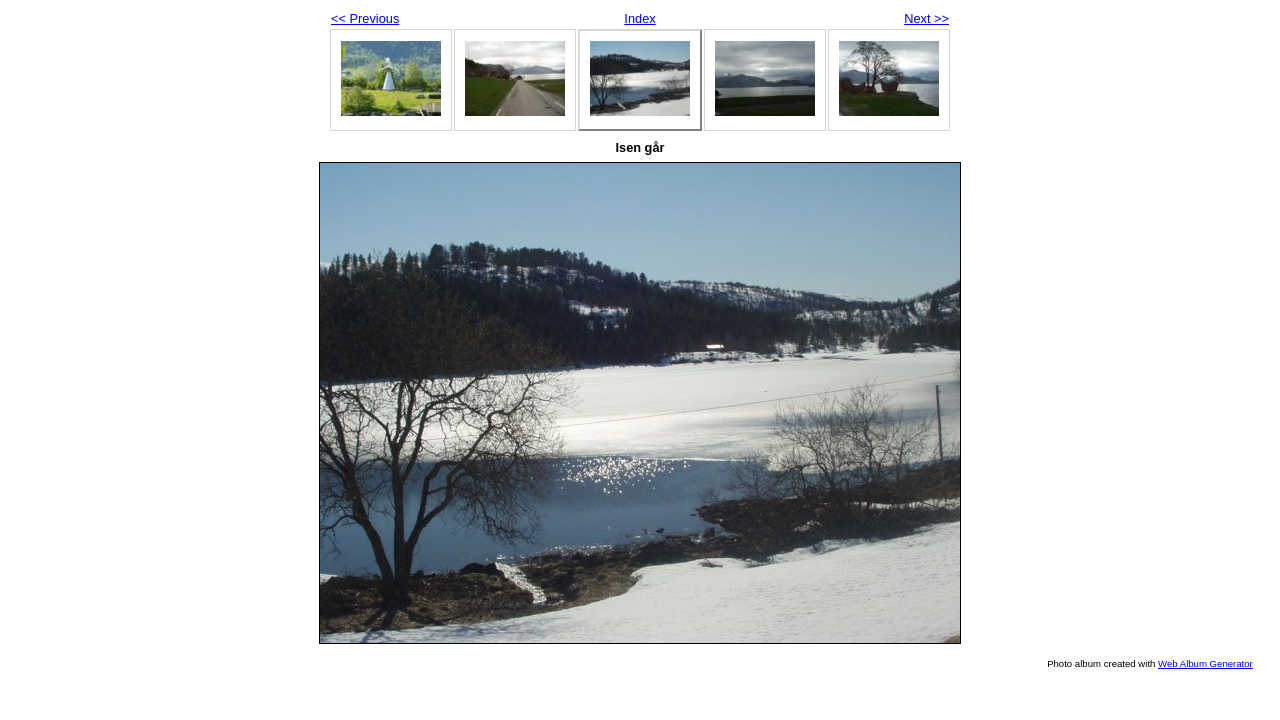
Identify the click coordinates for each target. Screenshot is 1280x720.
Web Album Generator (1205, 663)
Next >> (926, 18)
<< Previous (365, 18)
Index (639, 18)
